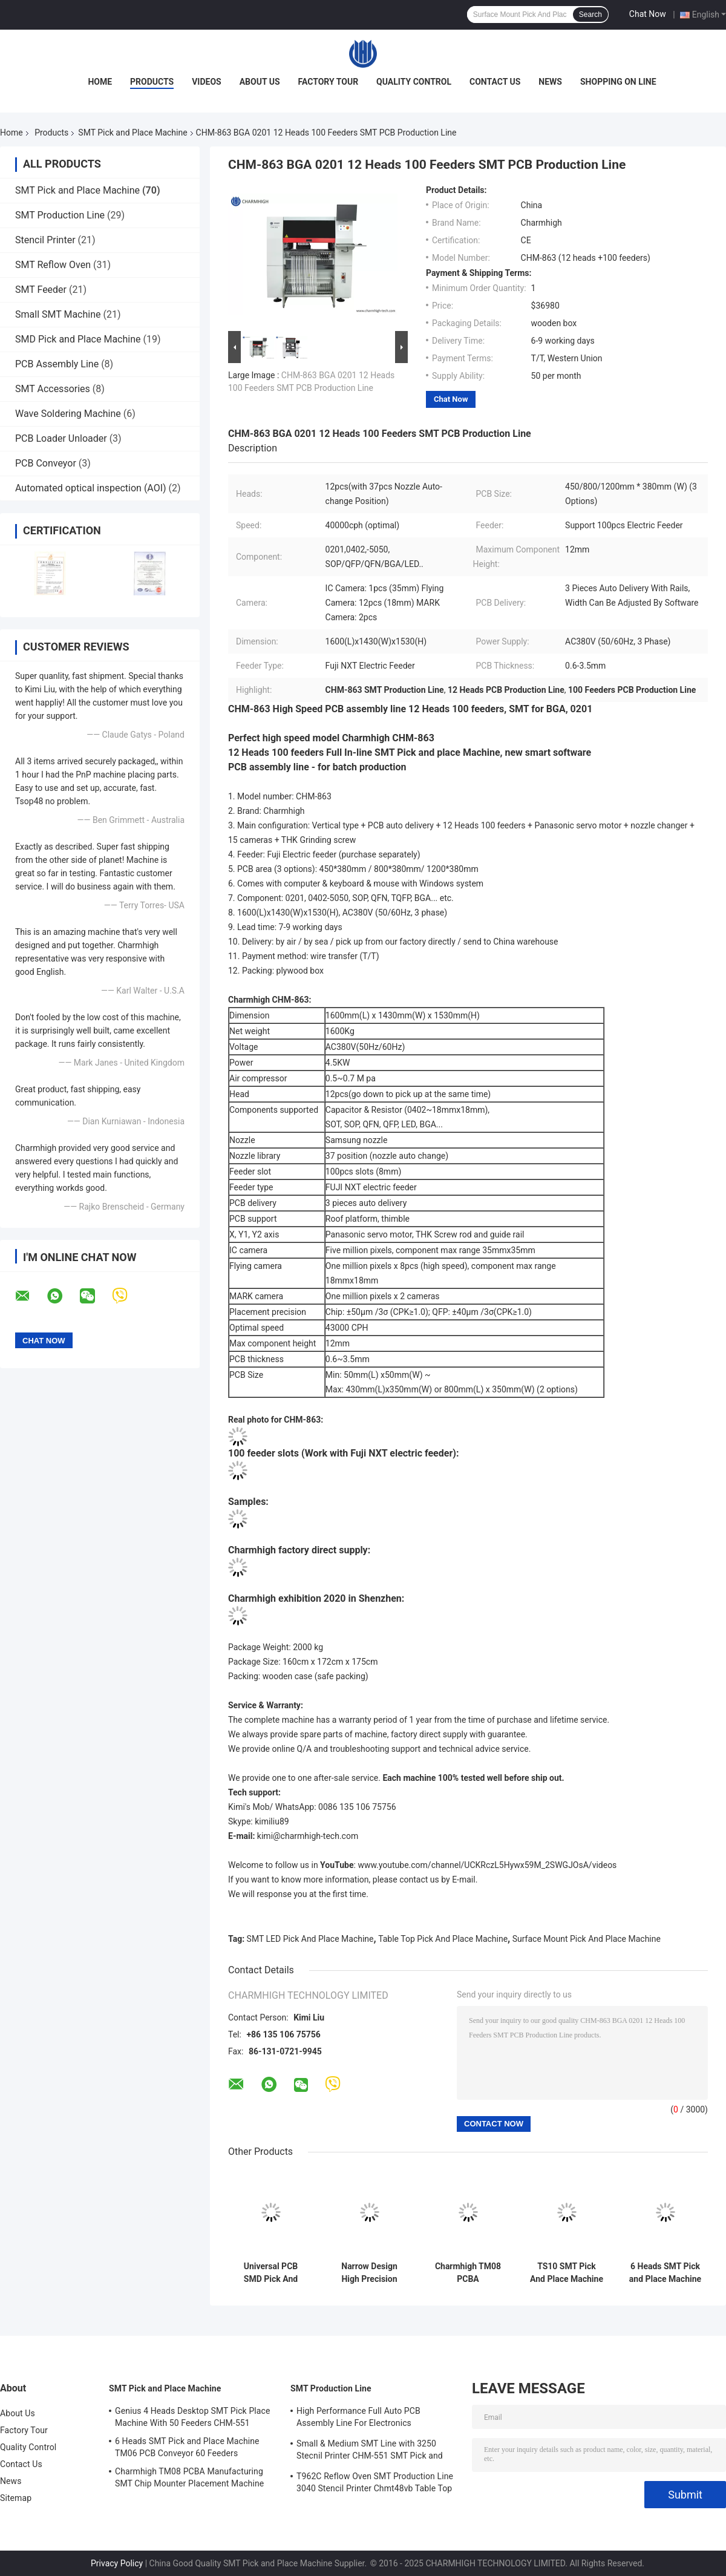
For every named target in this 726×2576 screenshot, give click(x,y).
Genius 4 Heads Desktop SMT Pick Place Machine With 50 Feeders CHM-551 (192, 2417)
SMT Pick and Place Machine (132, 132)
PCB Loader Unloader (61, 438)
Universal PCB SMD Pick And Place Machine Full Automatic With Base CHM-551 (271, 2272)
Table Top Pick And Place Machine (443, 1939)
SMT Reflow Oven (53, 264)
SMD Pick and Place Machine (78, 339)
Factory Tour (328, 82)
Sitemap (15, 2498)
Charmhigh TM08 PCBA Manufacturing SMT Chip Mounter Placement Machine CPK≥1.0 (468, 2272)
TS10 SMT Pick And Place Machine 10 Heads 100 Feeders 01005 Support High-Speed (566, 2272)
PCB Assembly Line (57, 364)
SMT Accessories (52, 389)
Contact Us (494, 82)
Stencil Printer (45, 240)
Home (100, 82)
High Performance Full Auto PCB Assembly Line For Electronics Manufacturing (358, 2418)
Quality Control (413, 82)
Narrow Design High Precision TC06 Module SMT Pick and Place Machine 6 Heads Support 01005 (369, 2272)
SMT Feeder (41, 289)
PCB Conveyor (45, 463)
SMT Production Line (60, 215)
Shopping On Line (618, 82)
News (550, 82)
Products (152, 82)
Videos (206, 82)
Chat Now (647, 14)
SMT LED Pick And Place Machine (310, 1939)
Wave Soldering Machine (68, 413)
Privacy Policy (117, 2563)
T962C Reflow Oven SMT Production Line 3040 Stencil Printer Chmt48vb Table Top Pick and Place (374, 2484)
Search (590, 14)
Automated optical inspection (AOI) (90, 488)
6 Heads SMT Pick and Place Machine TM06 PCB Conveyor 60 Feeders (665, 2272)
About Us (260, 82)
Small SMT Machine (58, 314)
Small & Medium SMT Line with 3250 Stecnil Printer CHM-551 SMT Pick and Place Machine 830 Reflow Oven (369, 2451)
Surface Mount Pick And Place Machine (586, 1939)
